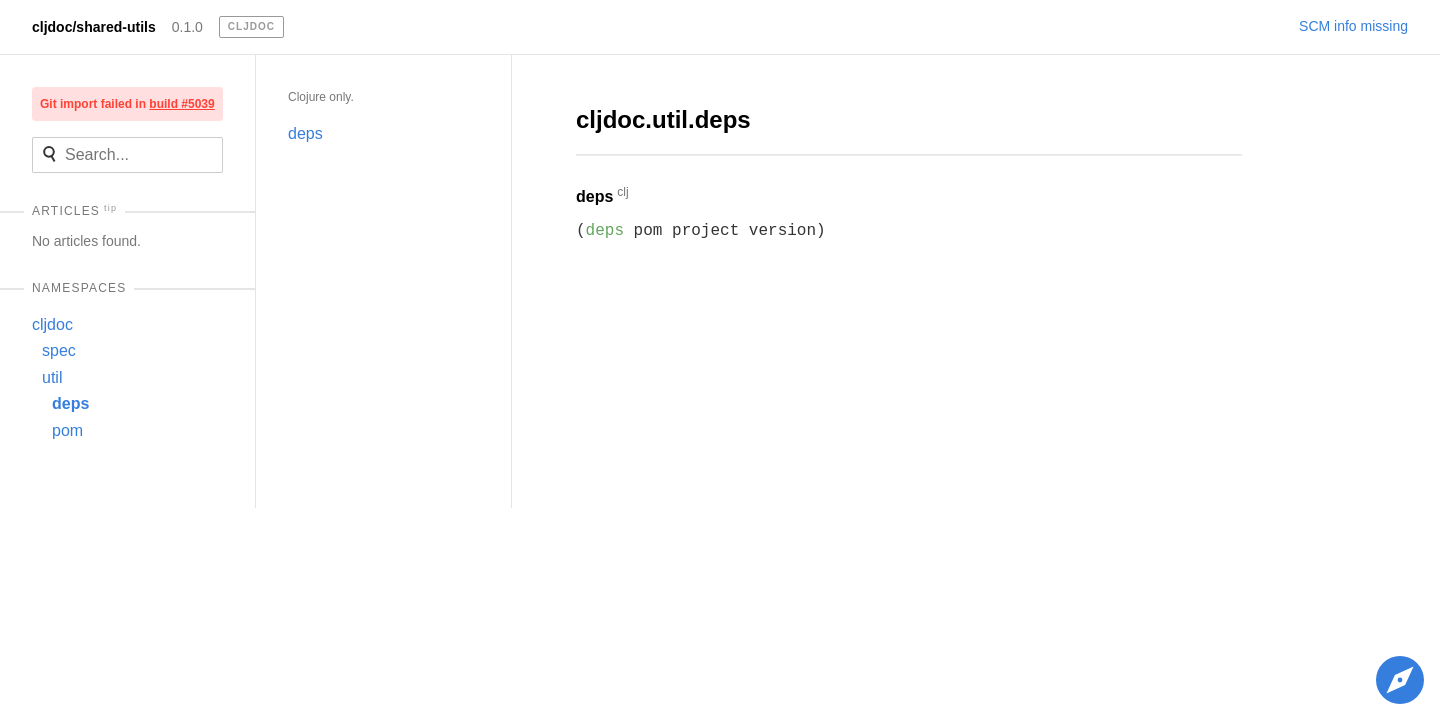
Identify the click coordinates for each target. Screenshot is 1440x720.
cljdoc (52, 324)
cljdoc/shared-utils (94, 27)
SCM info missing (1353, 26)
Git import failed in (127, 104)
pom (67, 430)
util (52, 377)
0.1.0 (187, 27)
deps (70, 403)
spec (59, 350)
